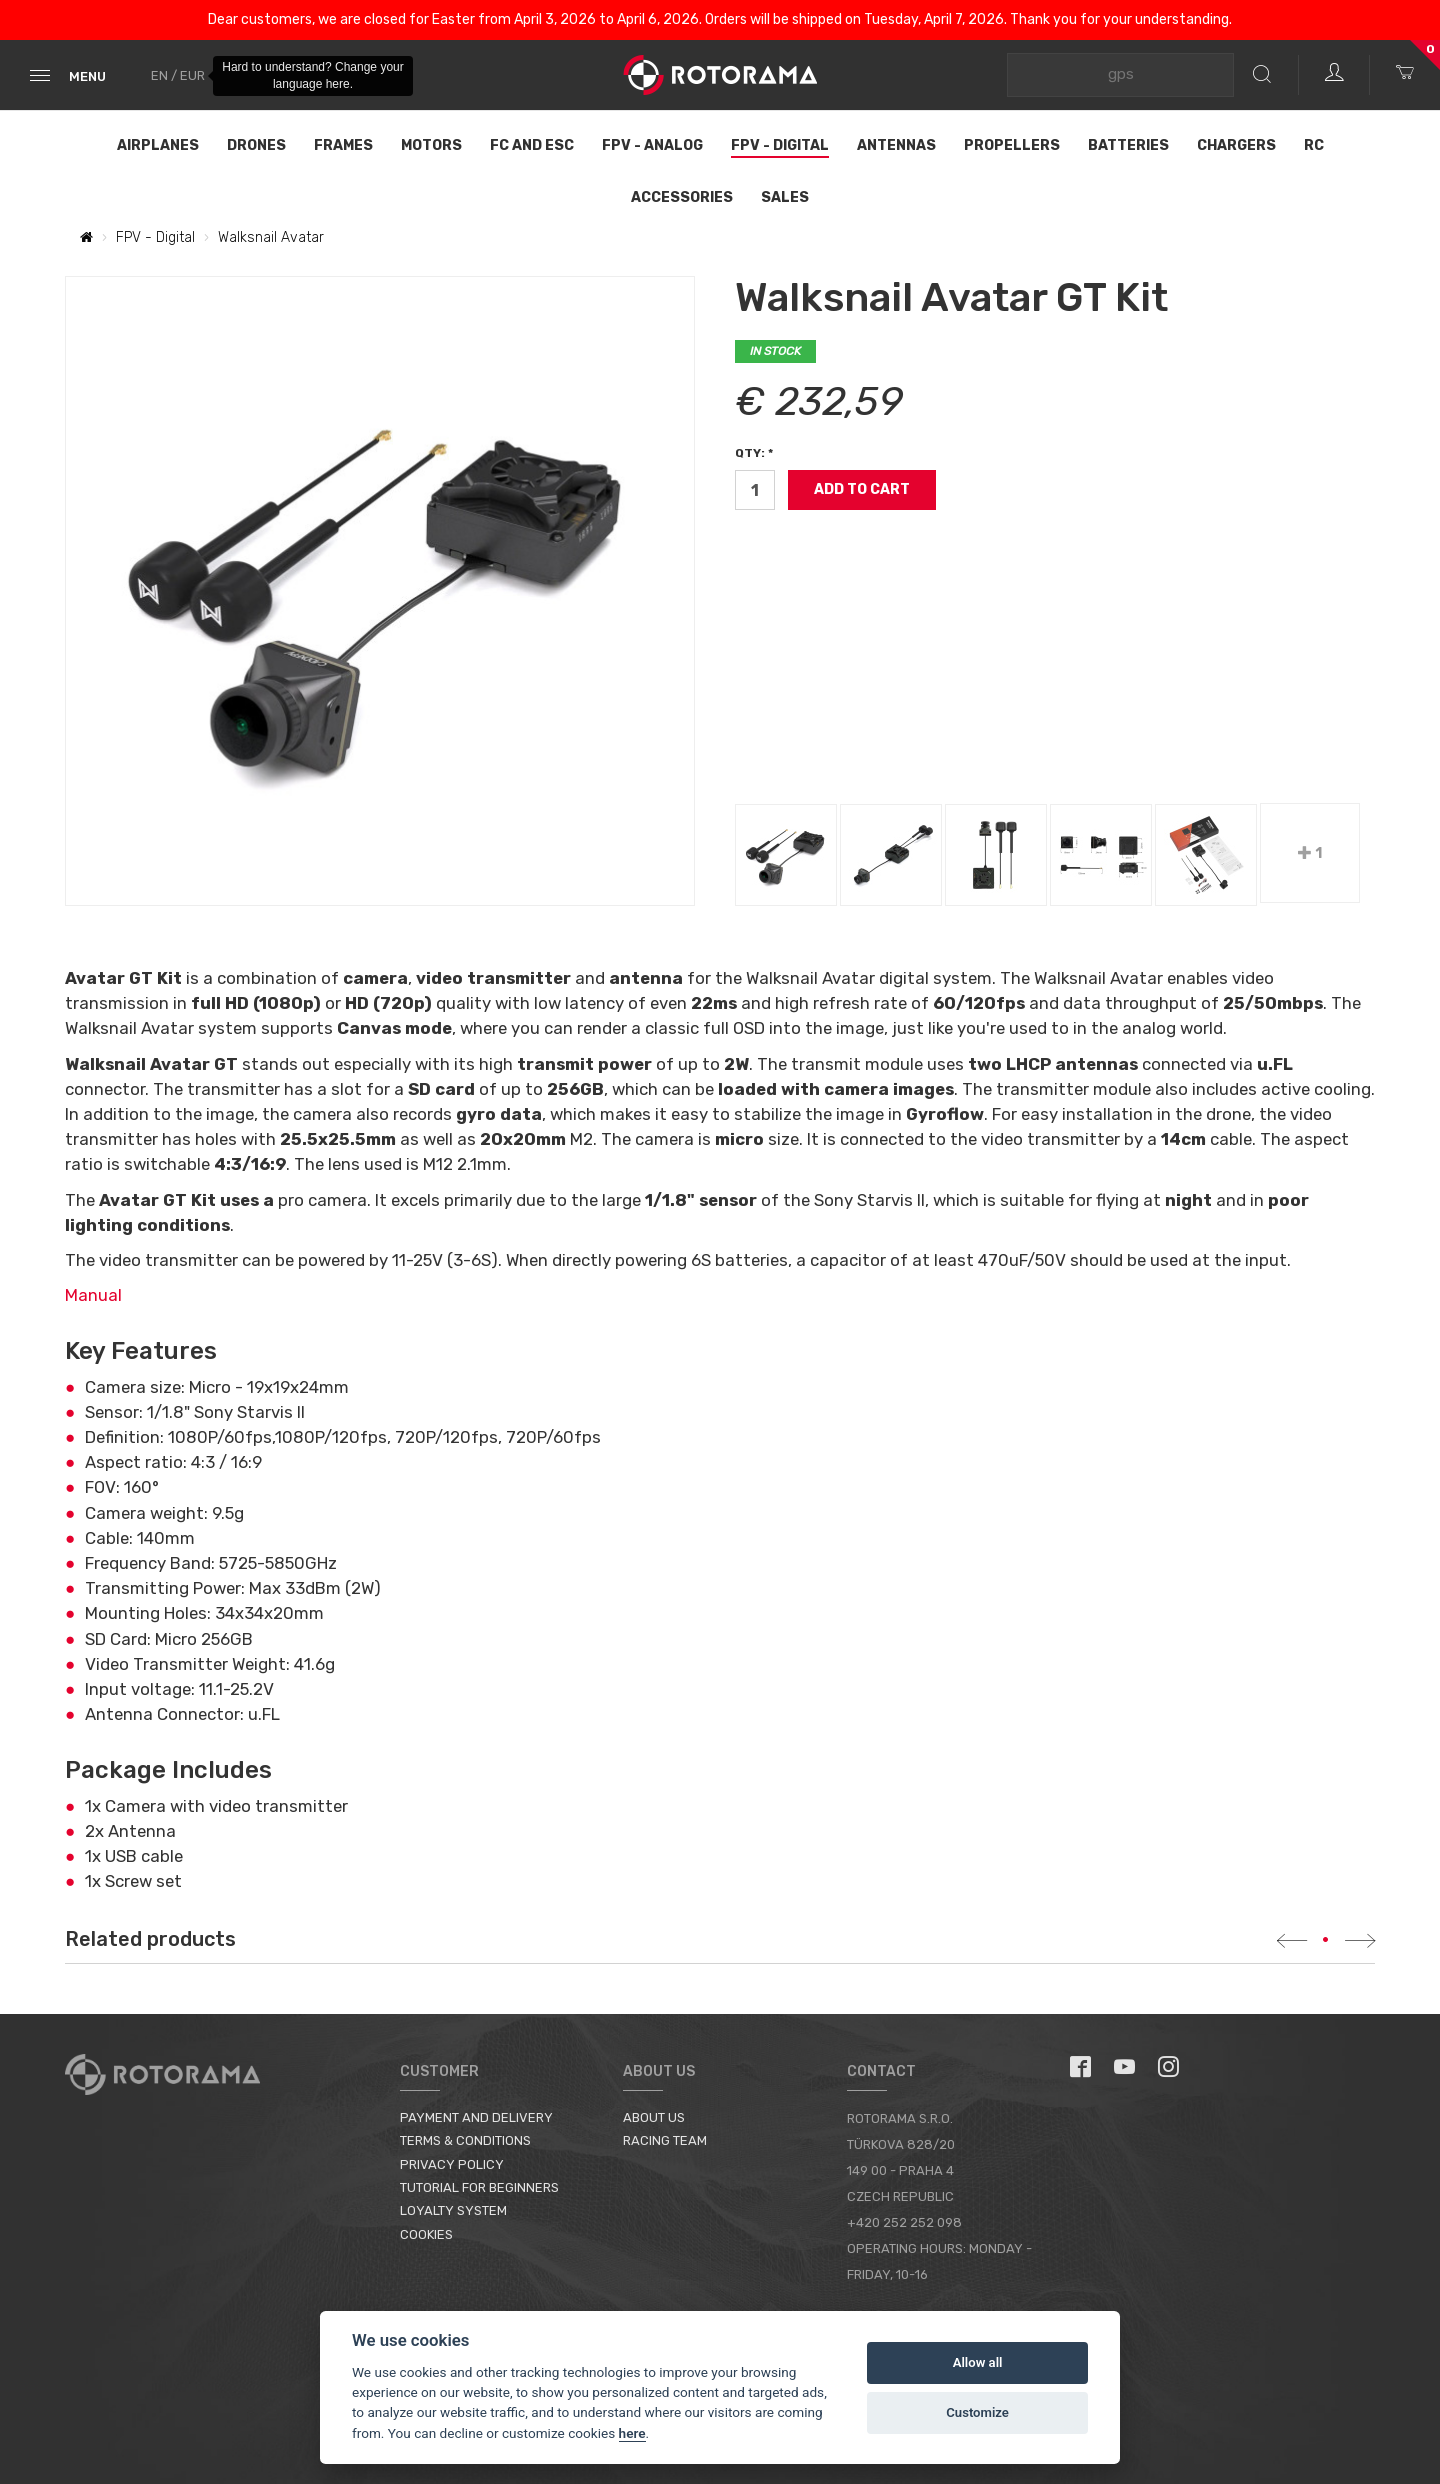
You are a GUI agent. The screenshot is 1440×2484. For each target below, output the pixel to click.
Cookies (426, 2234)
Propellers (1012, 145)
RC (1314, 145)
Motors (431, 145)
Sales (785, 197)
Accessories (682, 197)
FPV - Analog (652, 145)
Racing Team (665, 2140)
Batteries (1128, 145)
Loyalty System (453, 2210)
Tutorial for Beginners (479, 2187)
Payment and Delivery (476, 2117)
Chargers (1236, 145)
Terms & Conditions (465, 2140)
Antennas (896, 145)
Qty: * (754, 453)
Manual (93, 1295)
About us (654, 2117)
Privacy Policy (452, 2164)
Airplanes (158, 145)
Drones (256, 145)
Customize (977, 2412)
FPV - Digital (780, 145)
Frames (343, 145)
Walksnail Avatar (271, 237)
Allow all (978, 2362)
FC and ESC (532, 145)
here (632, 2433)
